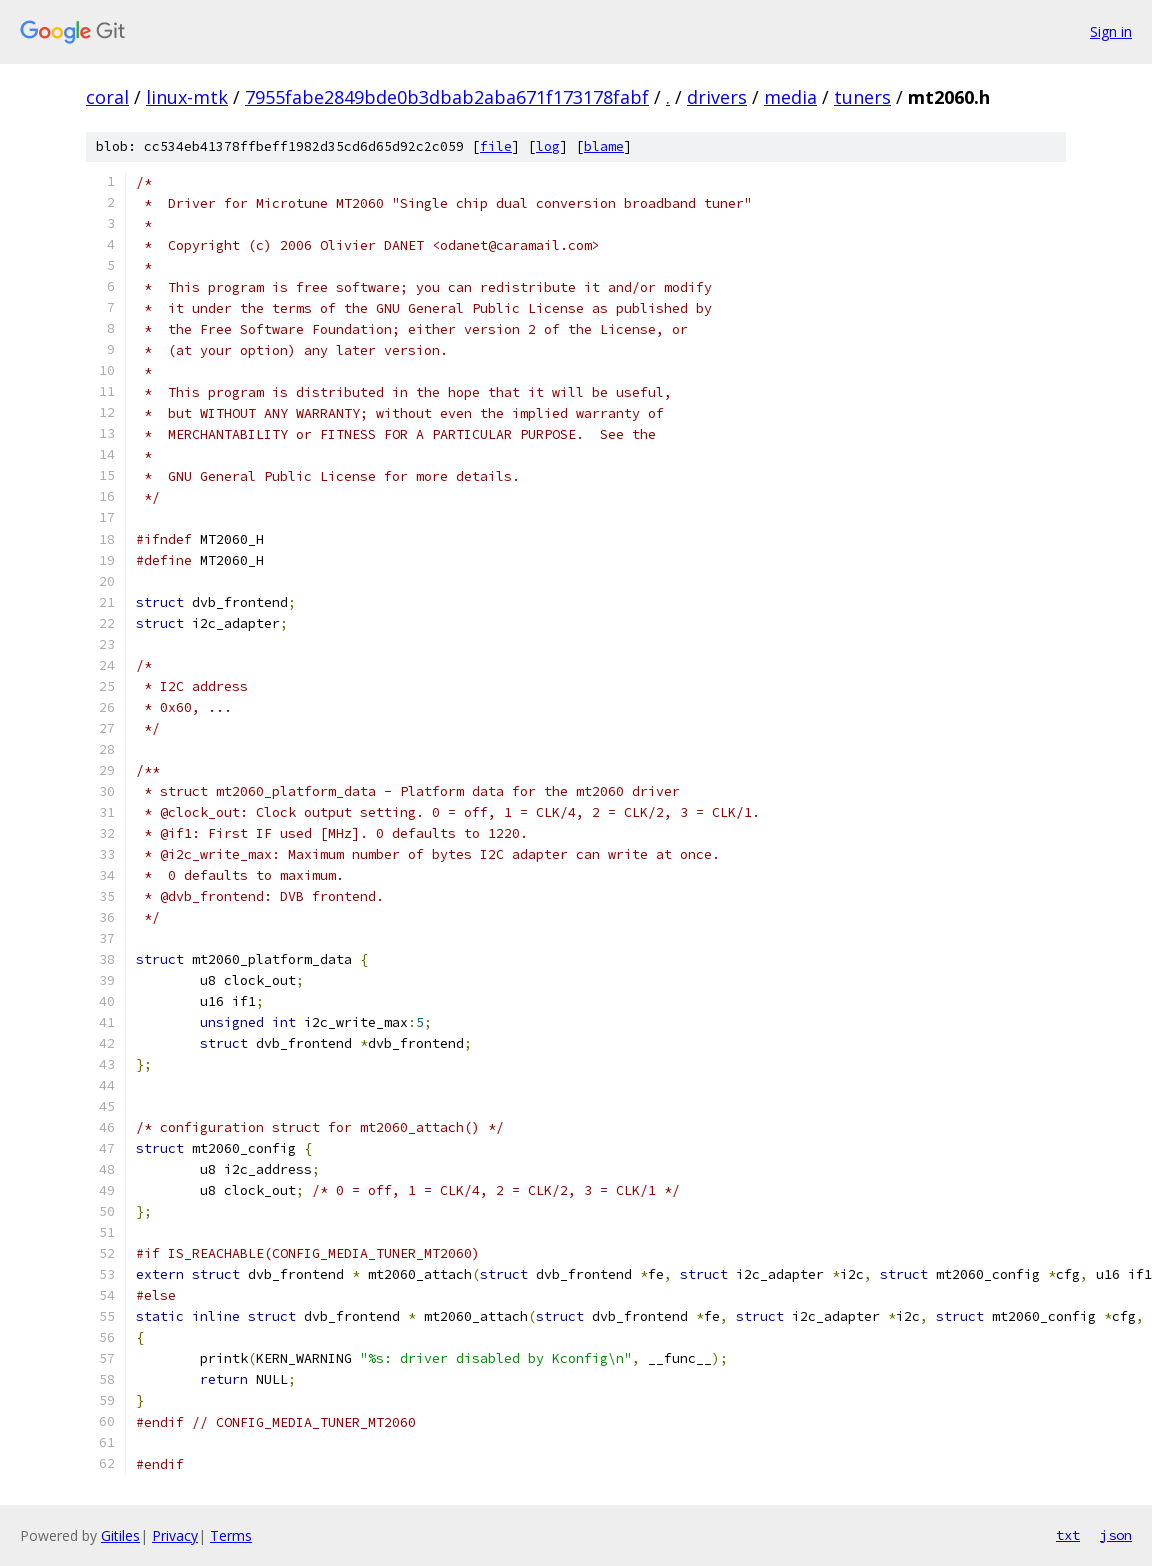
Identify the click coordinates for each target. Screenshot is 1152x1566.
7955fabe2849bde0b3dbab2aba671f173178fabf (447, 97)
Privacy (175, 1535)
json (1116, 1535)
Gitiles (120, 1535)
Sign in (1111, 31)
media (790, 97)
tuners (862, 97)
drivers (717, 97)
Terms (231, 1535)
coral (107, 97)
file (496, 146)
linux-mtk (187, 97)
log (548, 146)
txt (1068, 1535)
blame (604, 146)
